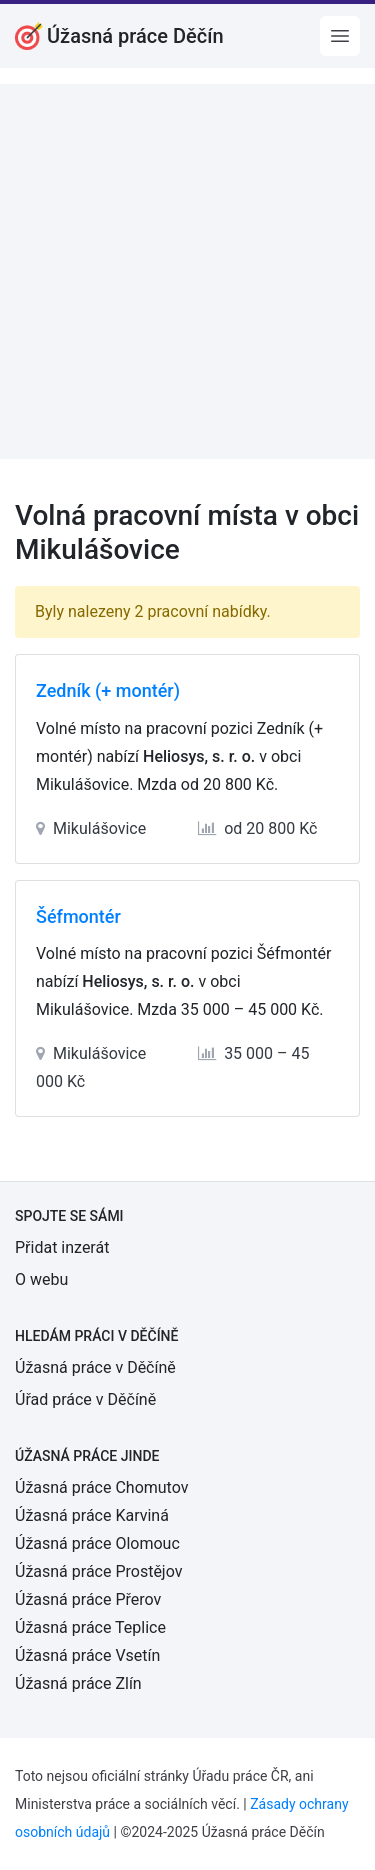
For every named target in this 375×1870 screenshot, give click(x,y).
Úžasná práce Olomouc (97, 1543)
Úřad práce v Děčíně (85, 1399)
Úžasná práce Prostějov (98, 1571)
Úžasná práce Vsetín (87, 1655)
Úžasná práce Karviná (92, 1515)
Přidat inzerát (62, 1247)
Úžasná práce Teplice (90, 1627)
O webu (41, 1279)
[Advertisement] (187, 271)
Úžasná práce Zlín (78, 1683)
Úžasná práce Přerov (88, 1599)
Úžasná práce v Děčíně (95, 1367)
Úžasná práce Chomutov (101, 1487)
